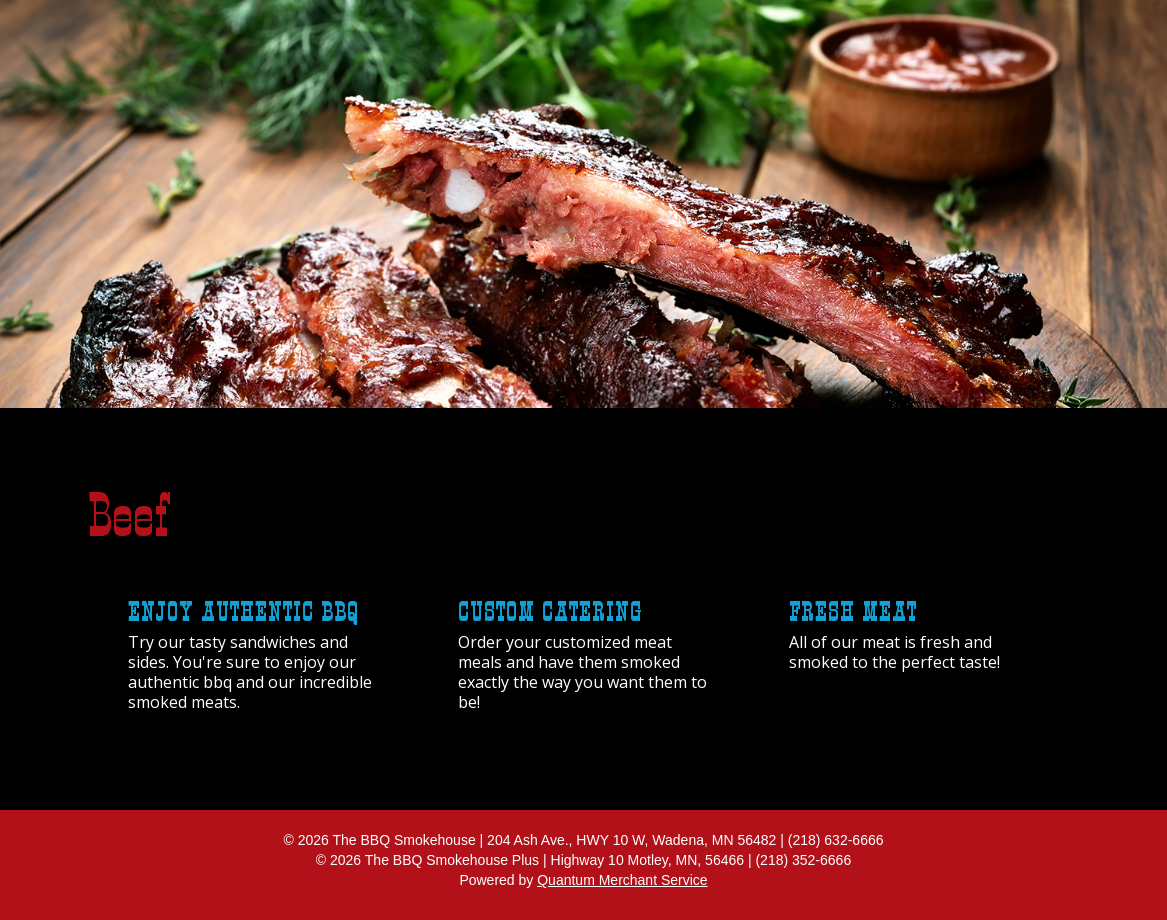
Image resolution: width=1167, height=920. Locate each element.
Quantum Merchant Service (622, 880)
